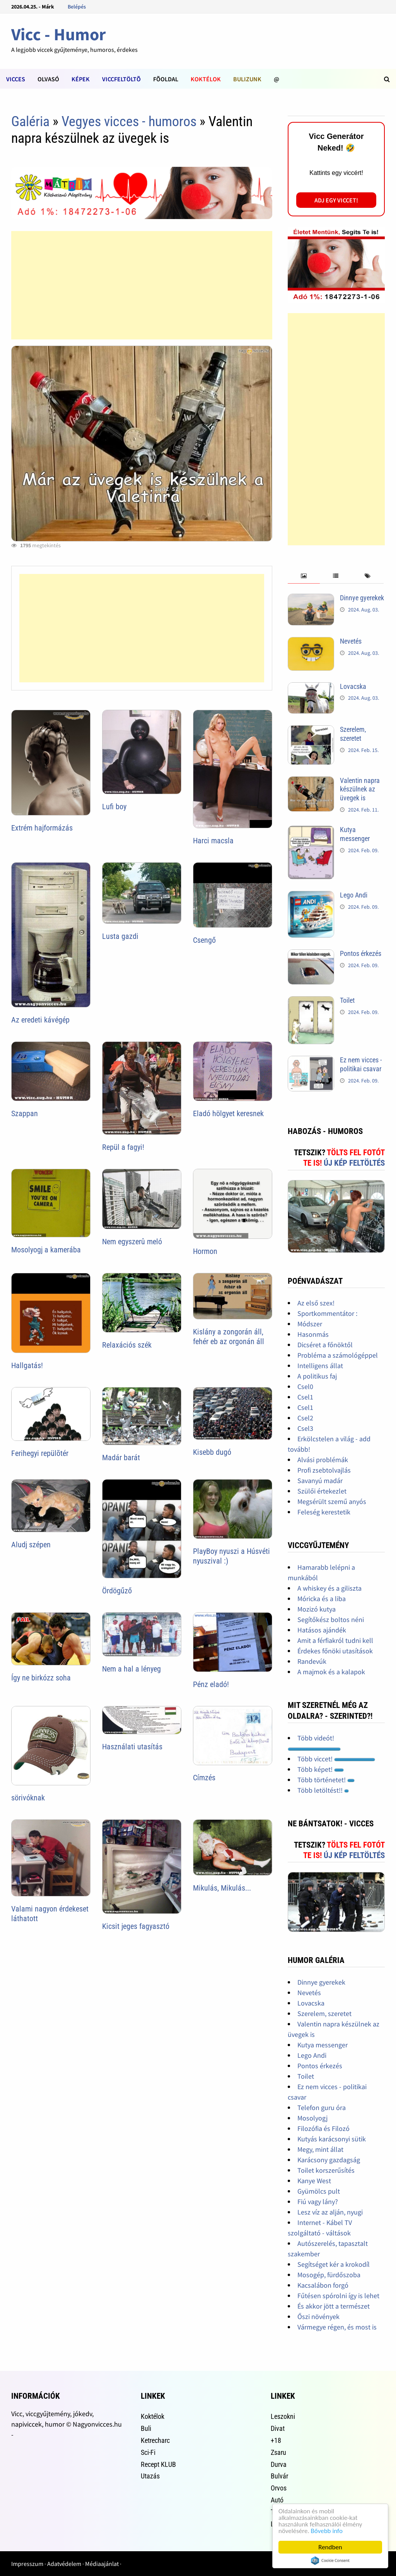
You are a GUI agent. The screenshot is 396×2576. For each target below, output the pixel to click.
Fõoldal (165, 79)
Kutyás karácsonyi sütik (331, 2138)
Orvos (279, 2488)
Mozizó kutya (316, 1609)
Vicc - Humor (58, 34)
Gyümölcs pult (318, 2191)
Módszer (309, 1323)
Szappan (24, 1113)
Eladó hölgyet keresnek (228, 1113)
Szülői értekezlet (321, 1491)
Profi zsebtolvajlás (324, 1470)
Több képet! (320, 1769)
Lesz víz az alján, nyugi (330, 2212)
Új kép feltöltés (354, 1163)
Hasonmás (313, 1334)
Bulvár (279, 2476)
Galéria (30, 121)
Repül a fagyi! (123, 1147)
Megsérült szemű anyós (331, 1501)
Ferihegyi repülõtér (39, 1453)
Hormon (205, 1251)
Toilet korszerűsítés (326, 2170)
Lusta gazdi (120, 936)
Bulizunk (247, 79)
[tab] (304, 576)
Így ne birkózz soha (41, 1677)
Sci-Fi (148, 2452)
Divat (278, 2428)
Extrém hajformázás (42, 827)
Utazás (150, 2476)
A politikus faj (317, 1376)
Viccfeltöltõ (121, 79)
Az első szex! (316, 1302)
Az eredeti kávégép (40, 1019)
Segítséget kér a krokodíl (333, 2264)
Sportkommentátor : (327, 1313)
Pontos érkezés (360, 953)
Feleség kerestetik (323, 1511)
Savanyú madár (320, 1480)
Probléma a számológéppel (337, 1355)
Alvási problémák (322, 1459)
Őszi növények (318, 2316)
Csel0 (305, 1386)
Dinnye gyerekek (362, 598)
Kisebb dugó (212, 1452)
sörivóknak (28, 1797)
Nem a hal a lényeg (131, 1668)
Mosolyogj (312, 2118)
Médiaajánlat (102, 2563)
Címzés (204, 1777)
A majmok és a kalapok (331, 1671)
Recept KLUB (158, 2464)
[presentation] (304, 576)
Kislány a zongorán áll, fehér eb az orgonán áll (228, 1336)
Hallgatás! (27, 1365)
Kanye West (314, 2180)
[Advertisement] (141, 285)
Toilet (347, 1000)
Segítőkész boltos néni (330, 1619)
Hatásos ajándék (321, 1629)
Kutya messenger (355, 834)
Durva (279, 2464)
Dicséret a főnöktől (325, 1344)
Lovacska (353, 686)
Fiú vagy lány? (317, 2201)
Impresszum (27, 2563)
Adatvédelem (64, 2563)
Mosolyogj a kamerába (46, 1249)
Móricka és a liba (321, 1598)
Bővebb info (327, 2531)
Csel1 (305, 1396)
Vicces (15, 79)
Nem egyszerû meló (132, 1241)
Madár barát (121, 1457)
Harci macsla (213, 840)
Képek (81, 79)
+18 (276, 2440)
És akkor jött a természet (333, 2306)
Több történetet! (326, 1779)
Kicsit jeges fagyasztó (135, 1926)
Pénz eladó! (211, 1684)
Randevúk (311, 1661)
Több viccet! (336, 1758)
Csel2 (305, 1417)
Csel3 (305, 1428)
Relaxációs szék (127, 1345)
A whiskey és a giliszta (329, 1588)
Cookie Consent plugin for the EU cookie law (330, 2560)
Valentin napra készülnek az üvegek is (360, 789)
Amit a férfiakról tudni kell (335, 1640)
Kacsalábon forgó (322, 2285)
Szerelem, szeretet (353, 733)
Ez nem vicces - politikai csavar (361, 1064)
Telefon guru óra (321, 2107)
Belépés (77, 6)
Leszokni (283, 2416)
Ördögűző (117, 1590)
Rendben (330, 2547)
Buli (146, 2428)
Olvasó (48, 79)
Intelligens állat (320, 1365)
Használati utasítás (132, 1746)
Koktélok (206, 79)
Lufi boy (114, 806)
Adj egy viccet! (336, 200)
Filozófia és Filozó (323, 2128)
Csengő (204, 940)
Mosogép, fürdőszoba (328, 2274)
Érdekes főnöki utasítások (335, 1650)
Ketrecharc (155, 2440)
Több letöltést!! (323, 1790)
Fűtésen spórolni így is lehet (338, 2295)
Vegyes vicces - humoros (128, 121)
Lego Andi (353, 895)
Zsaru (278, 2452)
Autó (277, 2500)
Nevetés (351, 641)
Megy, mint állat (320, 2149)
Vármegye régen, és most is (337, 2327)
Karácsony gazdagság (328, 2159)
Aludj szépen (31, 1544)
